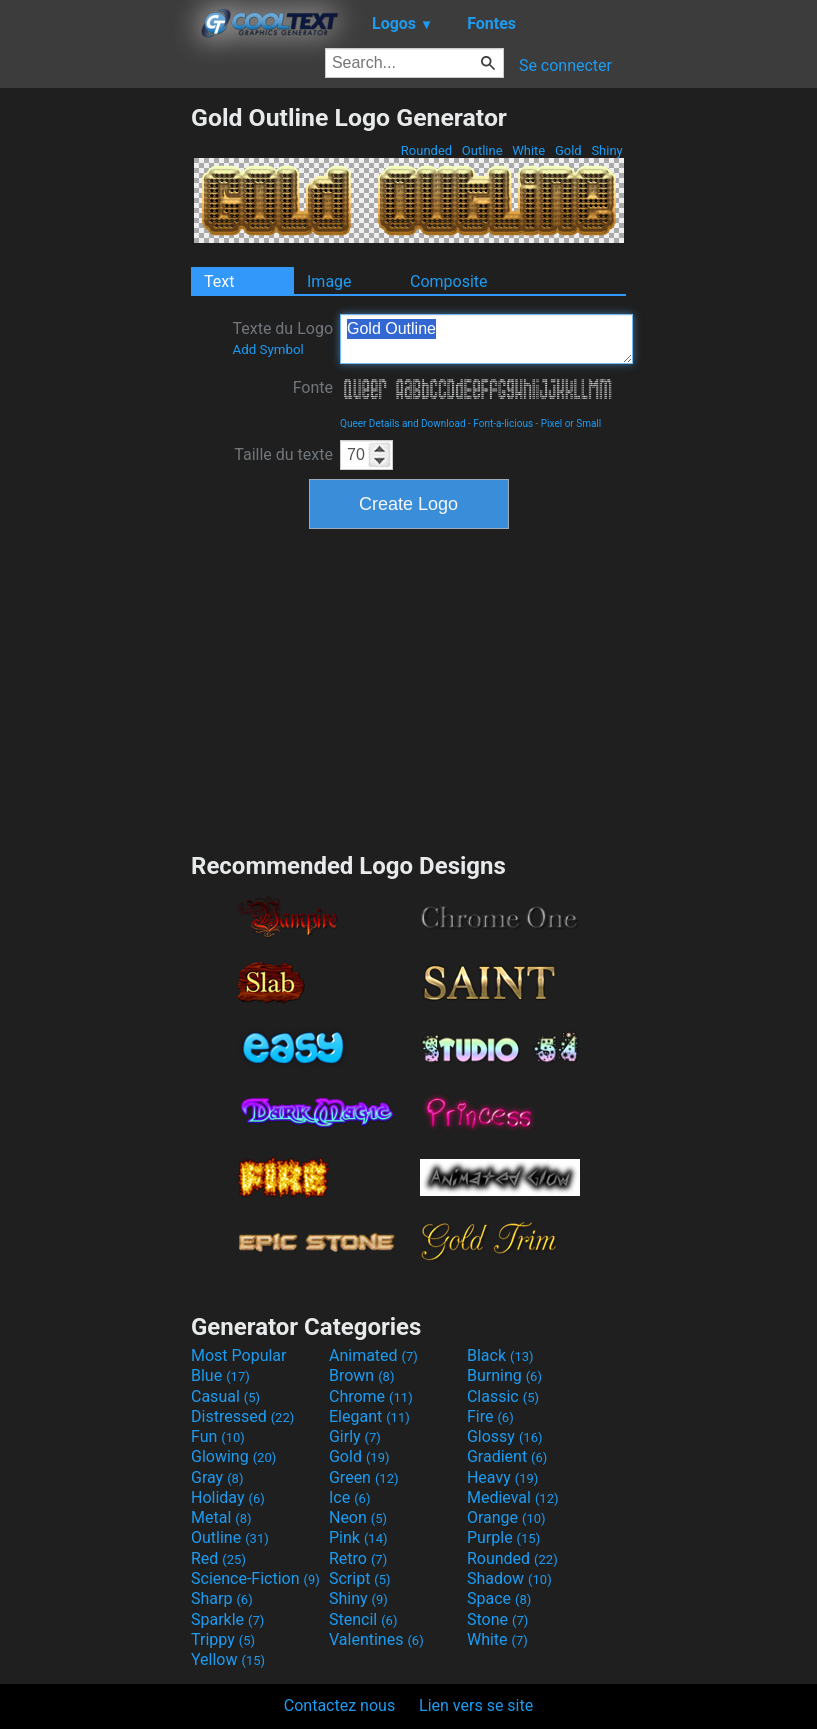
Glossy (505, 1436)
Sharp (222, 1598)
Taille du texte (283, 454)
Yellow (228, 1659)
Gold (568, 150)
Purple (503, 1537)
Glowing (233, 1456)
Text (219, 281)
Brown (361, 1375)
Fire (490, 1416)
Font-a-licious (503, 423)
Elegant (369, 1416)
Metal (221, 1517)
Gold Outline (486, 339)
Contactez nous (339, 1705)
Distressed (242, 1416)
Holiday (228, 1497)
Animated (373, 1355)
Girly (355, 1436)
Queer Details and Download (403, 423)
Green (364, 1477)
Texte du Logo (282, 338)
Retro (358, 1558)
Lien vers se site (476, 1705)
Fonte (313, 387)
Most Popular (239, 1355)
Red (218, 1558)
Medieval (513, 1497)
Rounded (427, 150)
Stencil (363, 1619)
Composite (449, 281)
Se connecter (565, 65)
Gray (217, 1477)
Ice (349, 1497)
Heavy (502, 1477)
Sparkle (227, 1619)
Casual (225, 1396)
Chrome (371, 1396)
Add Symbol (267, 349)
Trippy (223, 1639)
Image (329, 281)
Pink (358, 1537)
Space (499, 1598)
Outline (482, 150)
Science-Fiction (255, 1578)
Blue (220, 1375)
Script (360, 1578)
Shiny (607, 150)
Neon (358, 1517)
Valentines (376, 1639)
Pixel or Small (571, 423)
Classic (503, 1396)
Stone (497, 1619)
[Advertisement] (95, 403)
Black (500, 1355)
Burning (504, 1375)
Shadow (509, 1578)
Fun (218, 1436)
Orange (506, 1517)
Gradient (507, 1456)
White (528, 150)
